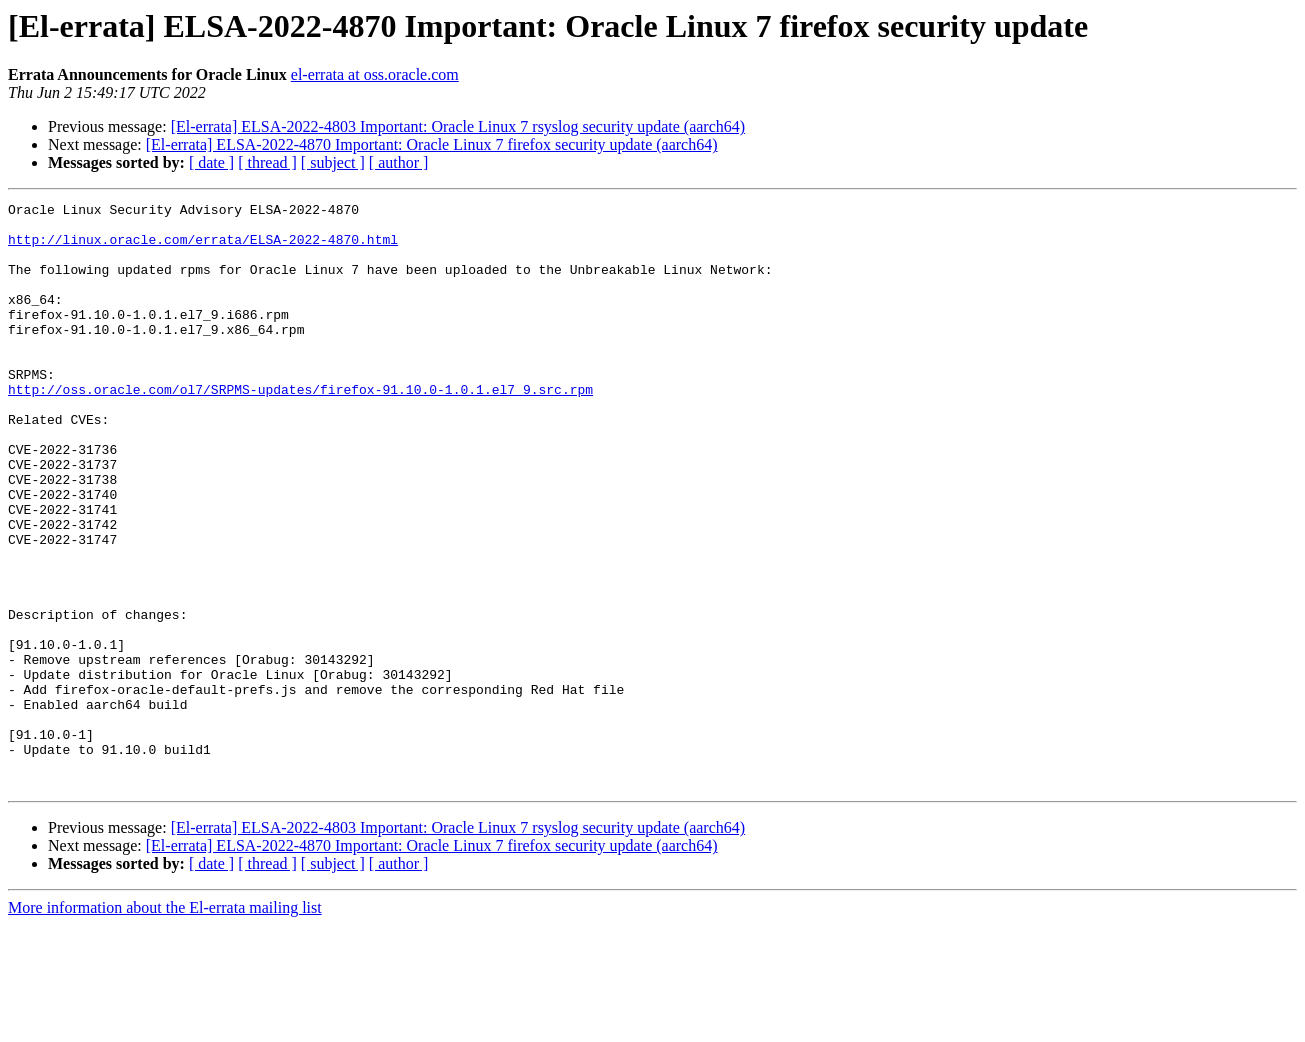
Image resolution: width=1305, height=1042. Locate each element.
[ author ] (399, 162)
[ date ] (211, 162)
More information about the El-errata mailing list (165, 1024)
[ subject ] (333, 162)
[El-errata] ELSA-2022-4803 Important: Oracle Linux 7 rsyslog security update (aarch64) (458, 126)
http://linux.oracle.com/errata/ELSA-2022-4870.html (203, 248)
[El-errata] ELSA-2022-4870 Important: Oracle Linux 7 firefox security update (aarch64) (432, 144)
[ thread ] (267, 162)
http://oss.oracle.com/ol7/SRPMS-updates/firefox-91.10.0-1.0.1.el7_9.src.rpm (300, 428)
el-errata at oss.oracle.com (375, 74)
